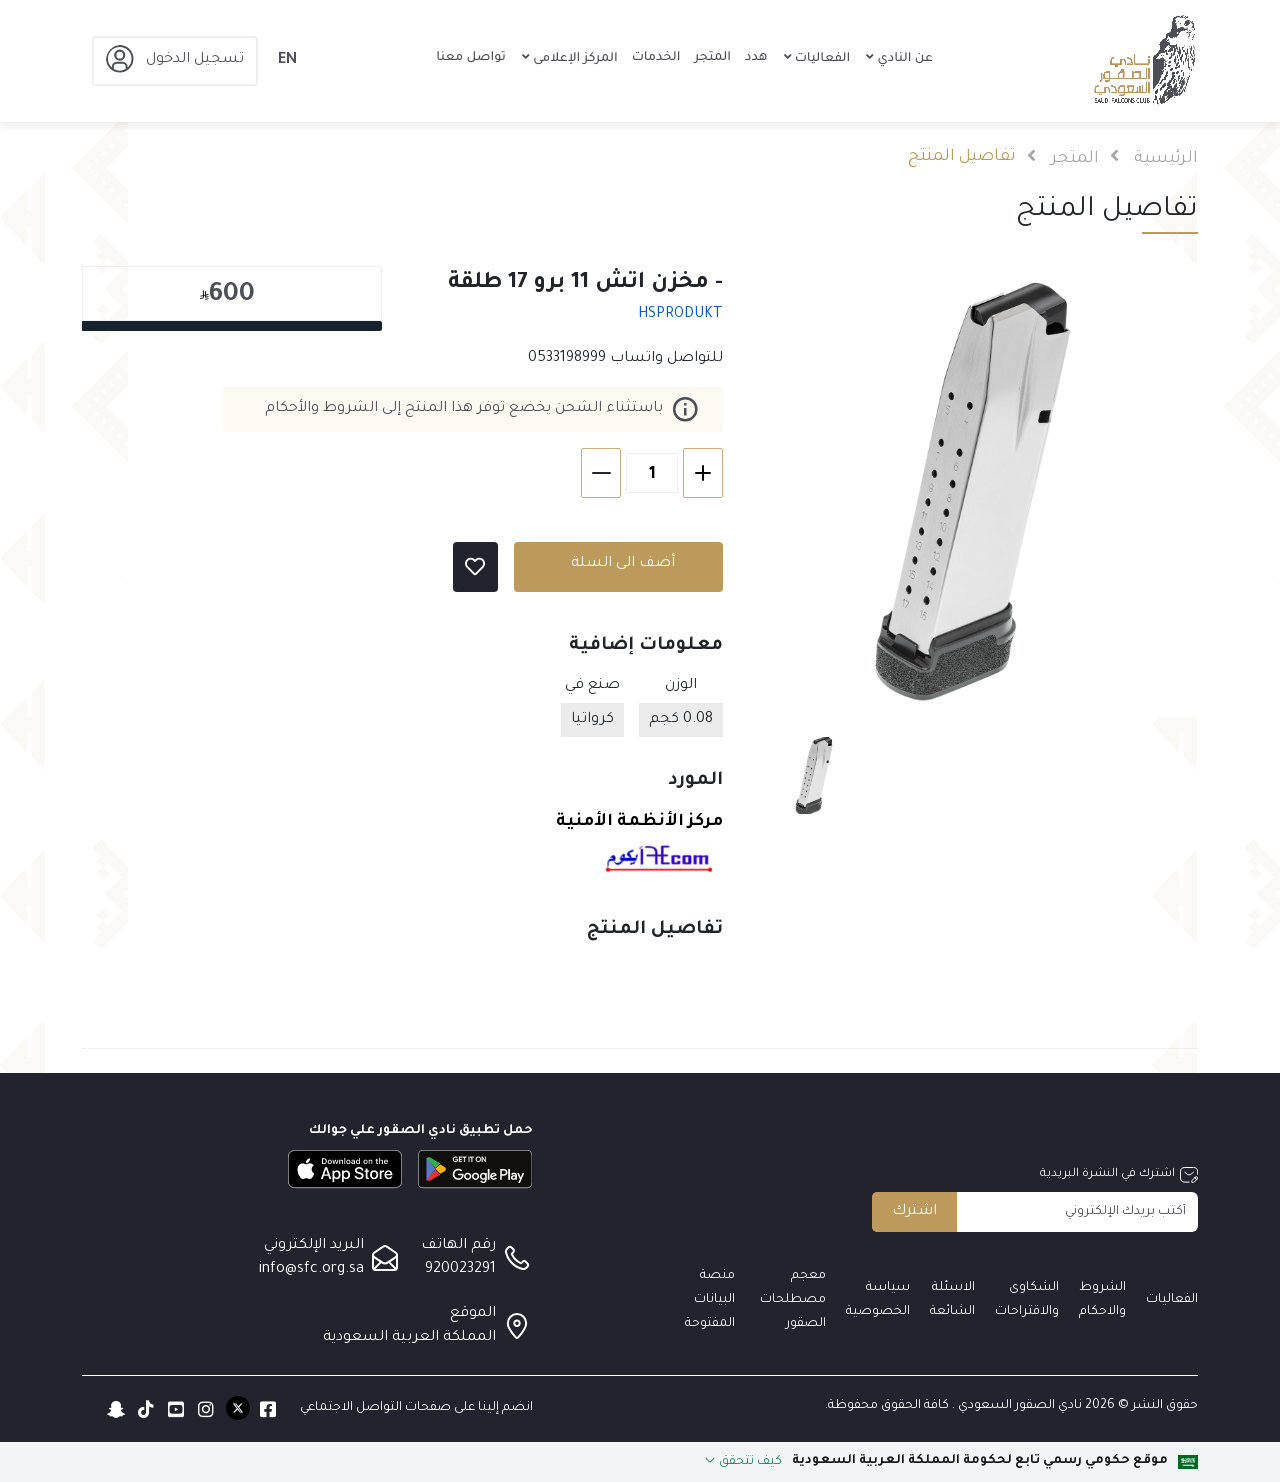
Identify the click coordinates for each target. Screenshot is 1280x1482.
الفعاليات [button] (821, 59)
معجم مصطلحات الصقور (793, 1300)
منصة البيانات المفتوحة (710, 1300)
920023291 (460, 1270)
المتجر (713, 58)
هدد (756, 58)
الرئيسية (1166, 159)
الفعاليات (1172, 1300)
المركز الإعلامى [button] (574, 59)
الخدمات (656, 58)
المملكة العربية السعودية (409, 1338)
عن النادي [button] (903, 59)
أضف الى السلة (623, 564)
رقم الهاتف (458, 1246)
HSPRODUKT (680, 315)
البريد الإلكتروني (314, 1246)
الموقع (473, 1314)
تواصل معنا (471, 58)
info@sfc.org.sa (311, 1270)
